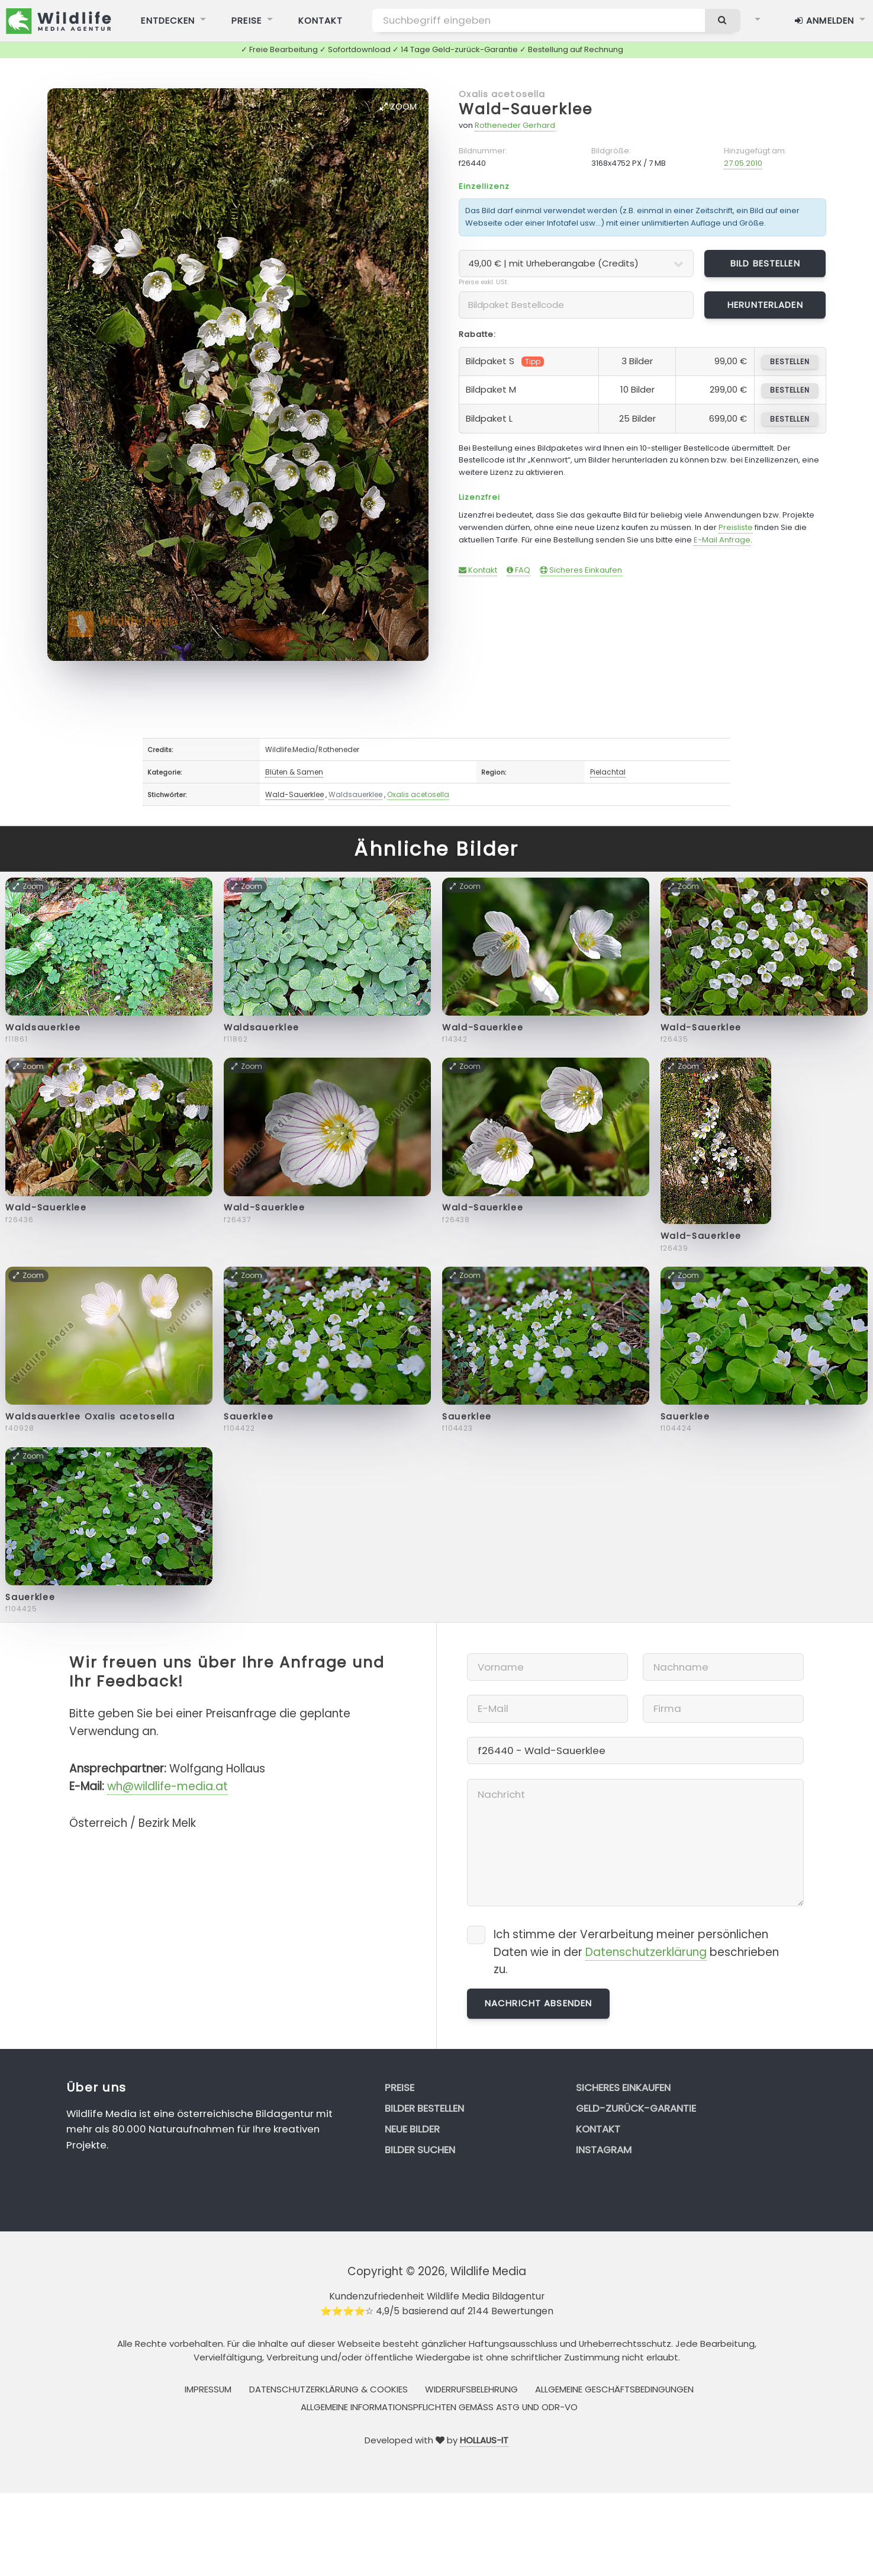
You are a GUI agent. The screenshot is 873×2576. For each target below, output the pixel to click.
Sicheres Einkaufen (581, 570)
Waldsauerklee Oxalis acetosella (90, 1416)
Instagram (604, 2150)
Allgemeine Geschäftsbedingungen (614, 2389)
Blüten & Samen (294, 772)
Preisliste (736, 527)
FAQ (518, 570)
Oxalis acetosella (502, 94)
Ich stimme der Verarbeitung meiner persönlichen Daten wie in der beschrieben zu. (636, 1952)
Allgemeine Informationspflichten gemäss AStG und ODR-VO (439, 2407)
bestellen (790, 361)
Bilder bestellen (424, 2108)
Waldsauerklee (355, 794)
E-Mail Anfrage (722, 539)
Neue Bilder (412, 2129)
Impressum (208, 2389)
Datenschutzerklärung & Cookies (328, 2389)
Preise (399, 2087)
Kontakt (478, 570)
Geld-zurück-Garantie (636, 2108)
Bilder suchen (420, 2150)
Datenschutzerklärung (646, 1952)
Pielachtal (608, 772)
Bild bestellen (765, 263)
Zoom (398, 106)
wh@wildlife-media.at (167, 1786)
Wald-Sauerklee (525, 109)
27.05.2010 (743, 163)
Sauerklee (248, 1416)
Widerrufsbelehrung (471, 2389)
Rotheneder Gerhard (515, 125)
